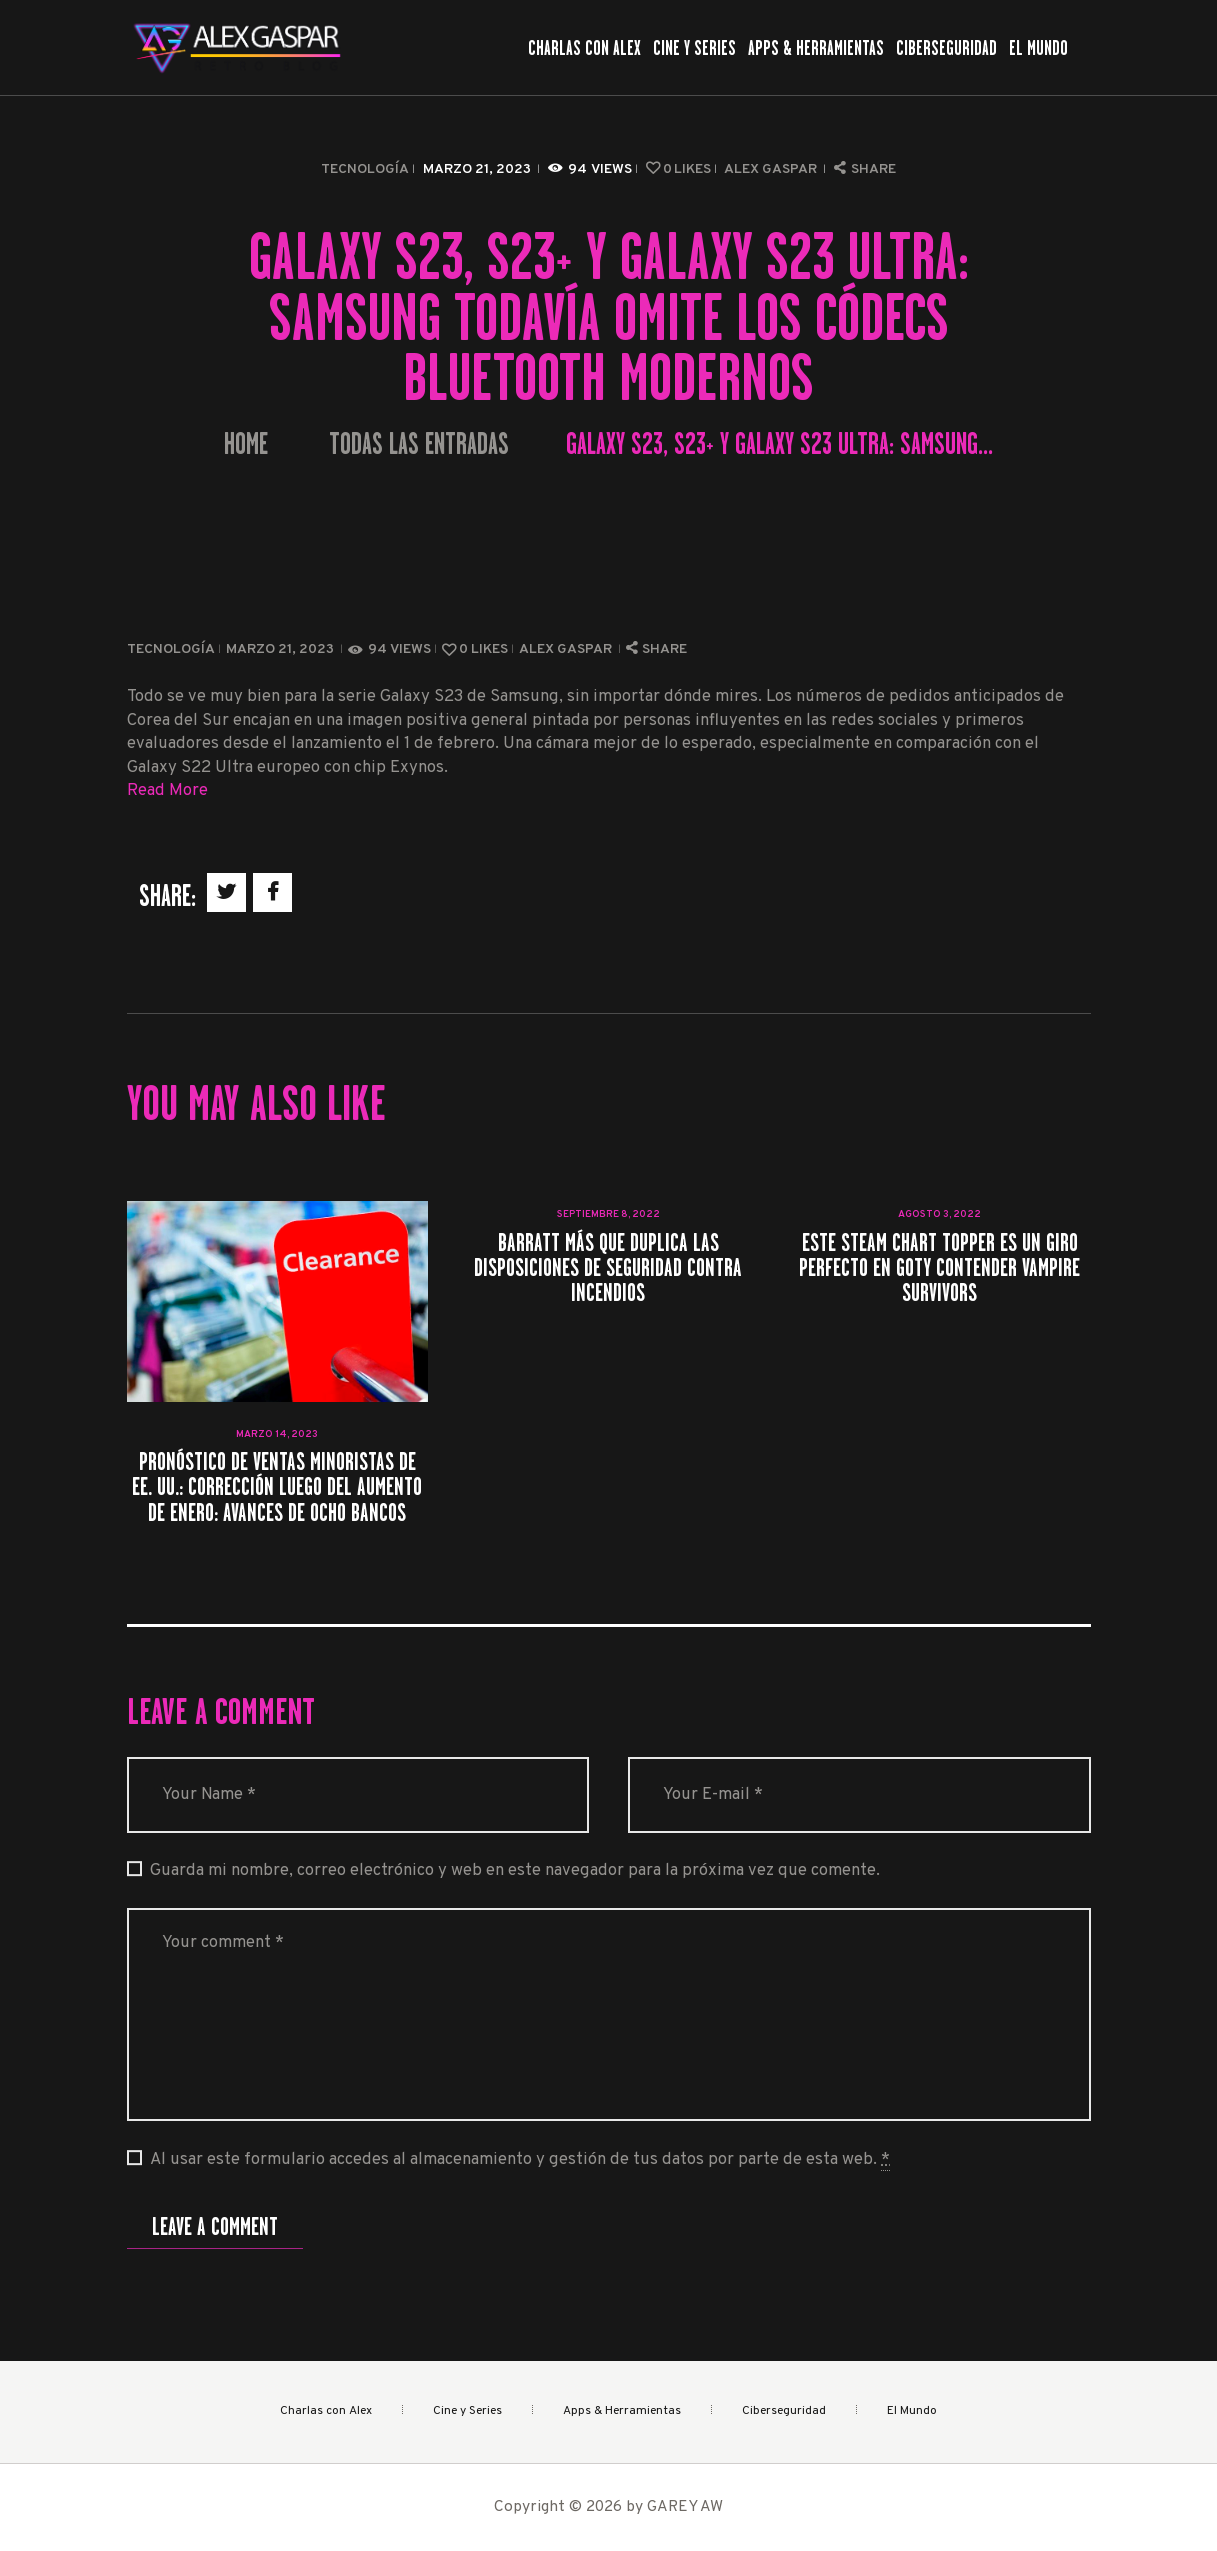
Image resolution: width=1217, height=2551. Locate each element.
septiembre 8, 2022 (608, 1214)
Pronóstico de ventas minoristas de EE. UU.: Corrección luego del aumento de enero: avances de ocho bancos (277, 1487)
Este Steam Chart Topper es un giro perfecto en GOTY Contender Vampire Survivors (939, 1268)
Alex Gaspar (772, 169)
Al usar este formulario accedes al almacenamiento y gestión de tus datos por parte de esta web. (520, 2160)
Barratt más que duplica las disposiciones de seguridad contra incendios (608, 1268)
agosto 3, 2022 (939, 1214)
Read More (167, 790)
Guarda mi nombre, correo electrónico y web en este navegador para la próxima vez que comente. (515, 1870)
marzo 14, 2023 (277, 1434)
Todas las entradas (419, 444)
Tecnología (365, 169)
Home (246, 444)
